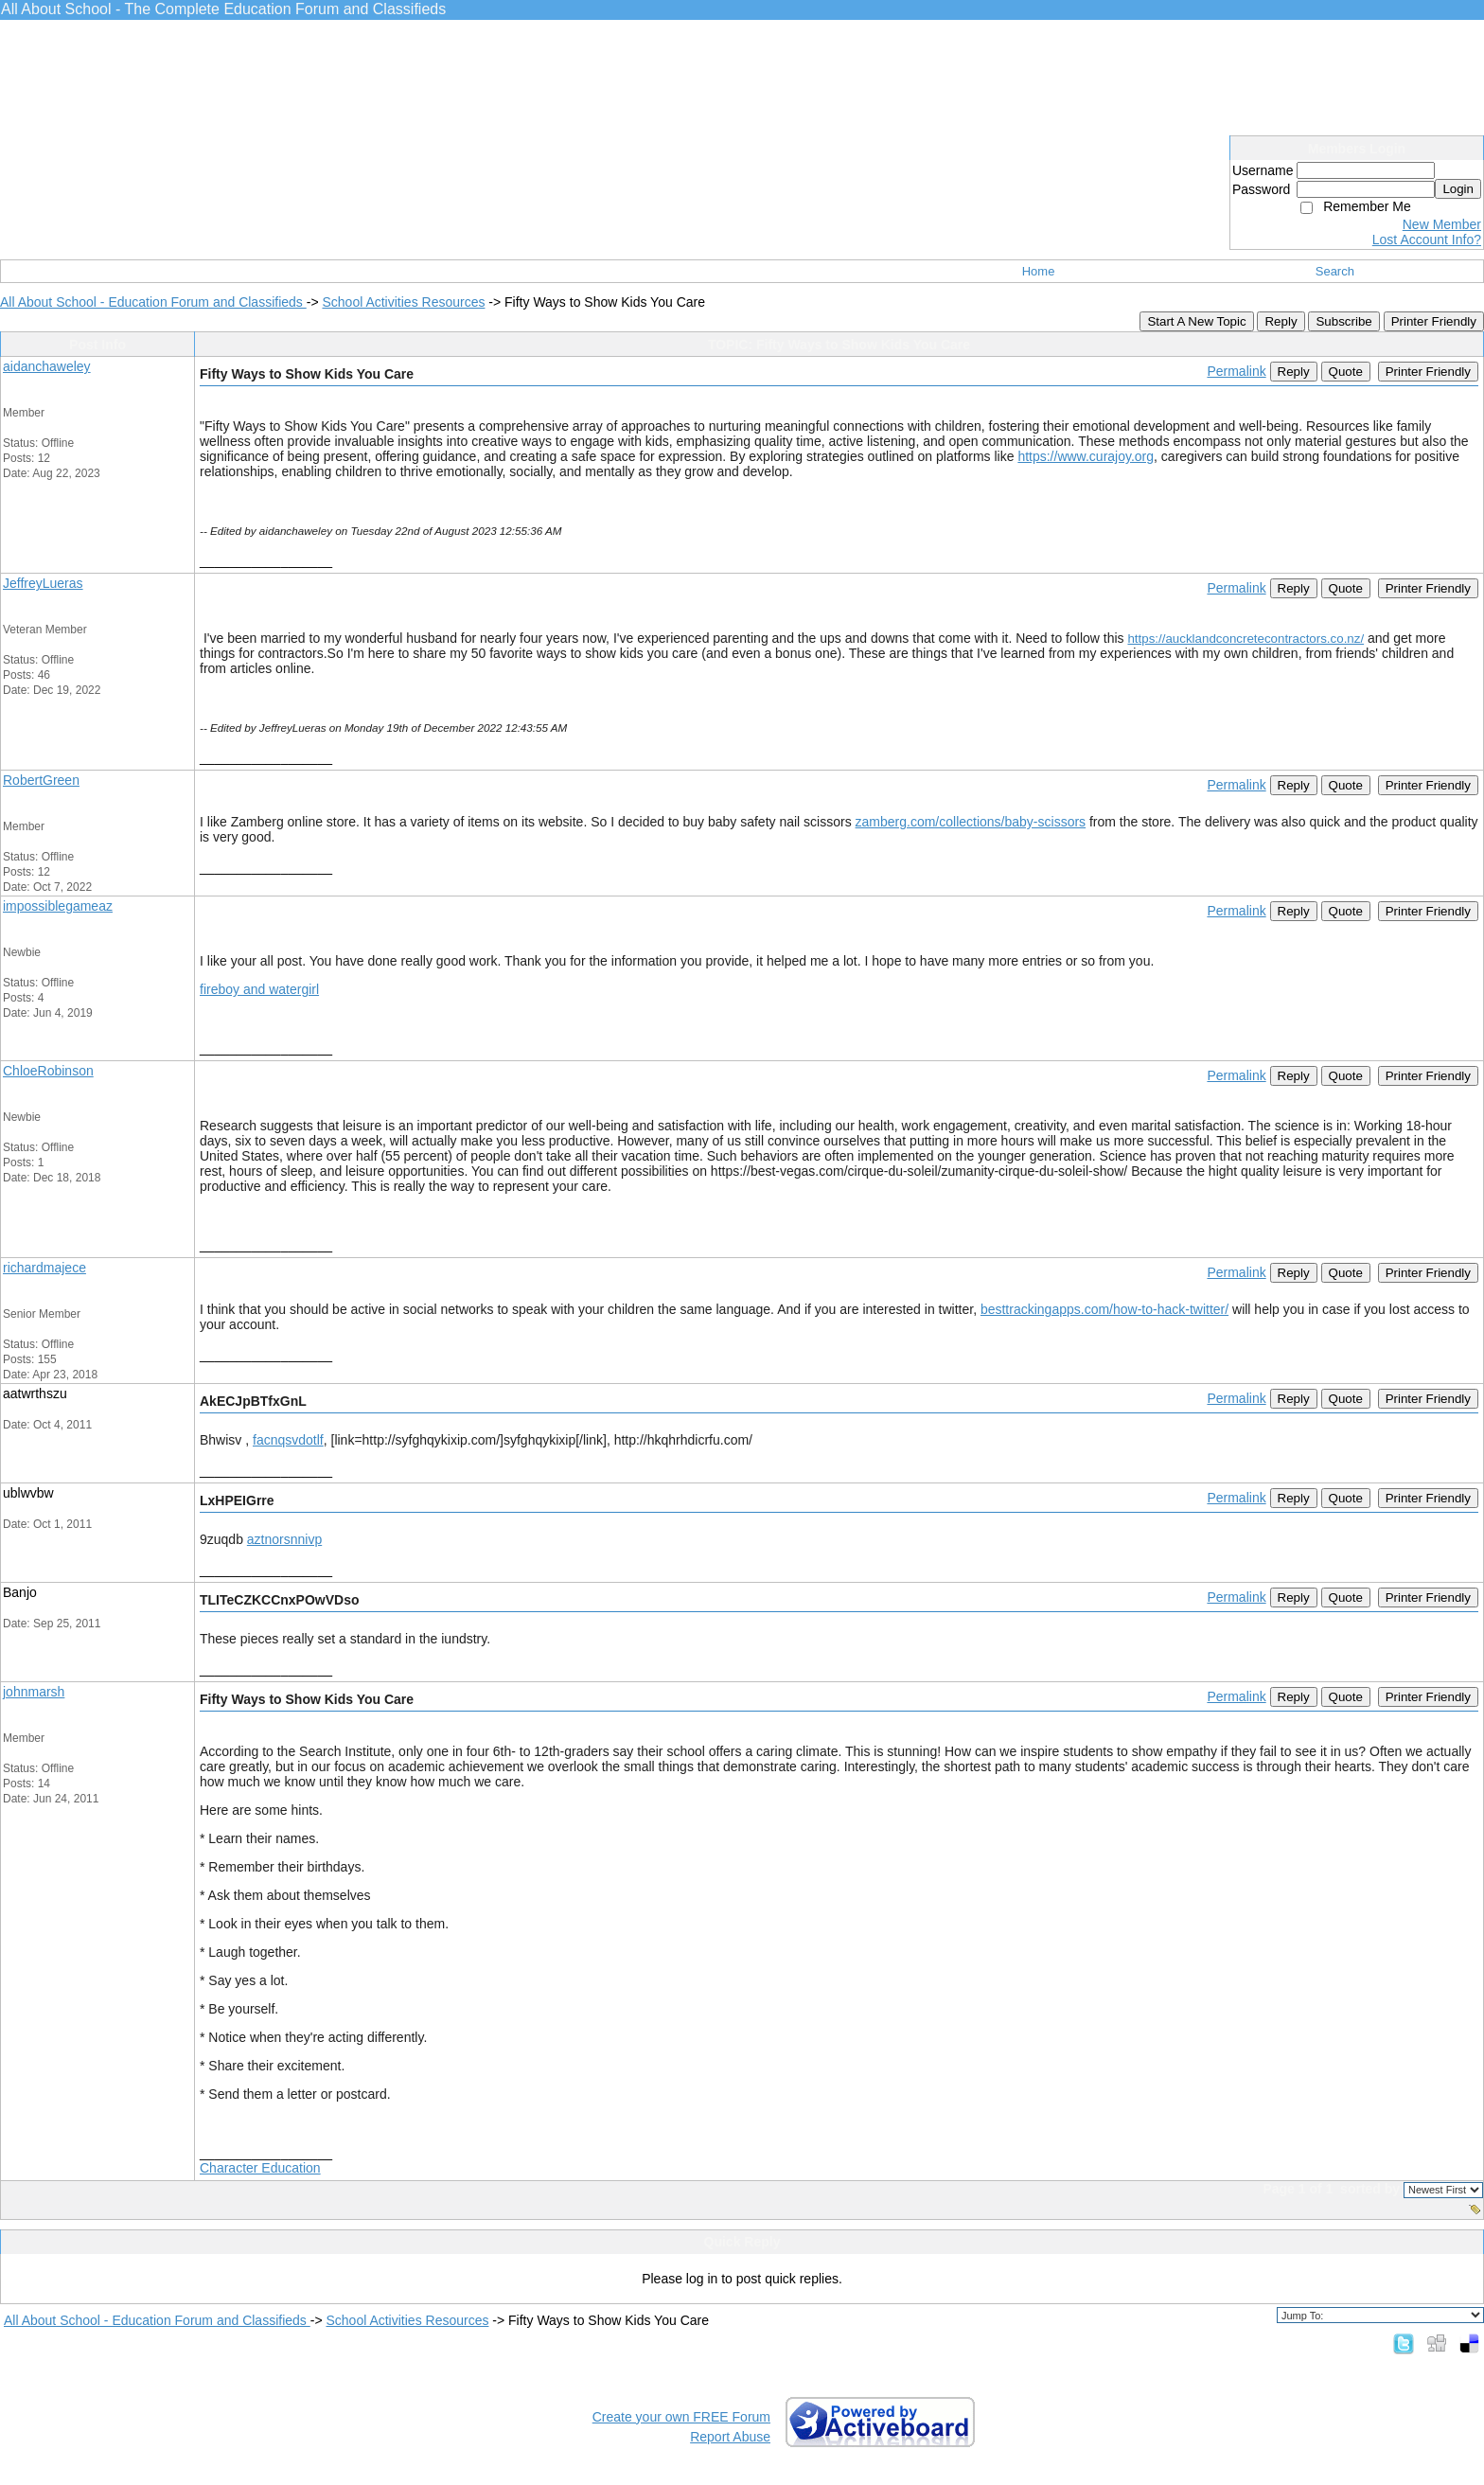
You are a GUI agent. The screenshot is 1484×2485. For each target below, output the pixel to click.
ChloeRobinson (48, 1070)
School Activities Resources (403, 302)
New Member (1442, 224)
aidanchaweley (47, 366)
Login (1458, 189)
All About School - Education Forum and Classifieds (153, 302)
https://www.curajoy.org (1085, 456)
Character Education (260, 2167)
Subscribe (1343, 321)
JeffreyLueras (43, 583)
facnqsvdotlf (288, 1439)
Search (1335, 271)
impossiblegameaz (58, 906)
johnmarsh (33, 1691)
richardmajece (44, 1267)
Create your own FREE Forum (681, 2416)
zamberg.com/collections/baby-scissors (971, 821)
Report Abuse (730, 2436)
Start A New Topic (1196, 321)
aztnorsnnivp (284, 1539)
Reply (1280, 321)
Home (1038, 271)
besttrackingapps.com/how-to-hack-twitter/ (1104, 1309)
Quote (1346, 371)
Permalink (1236, 371)
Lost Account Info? (1426, 239)
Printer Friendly (1433, 321)
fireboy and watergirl (259, 989)
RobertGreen (41, 780)
